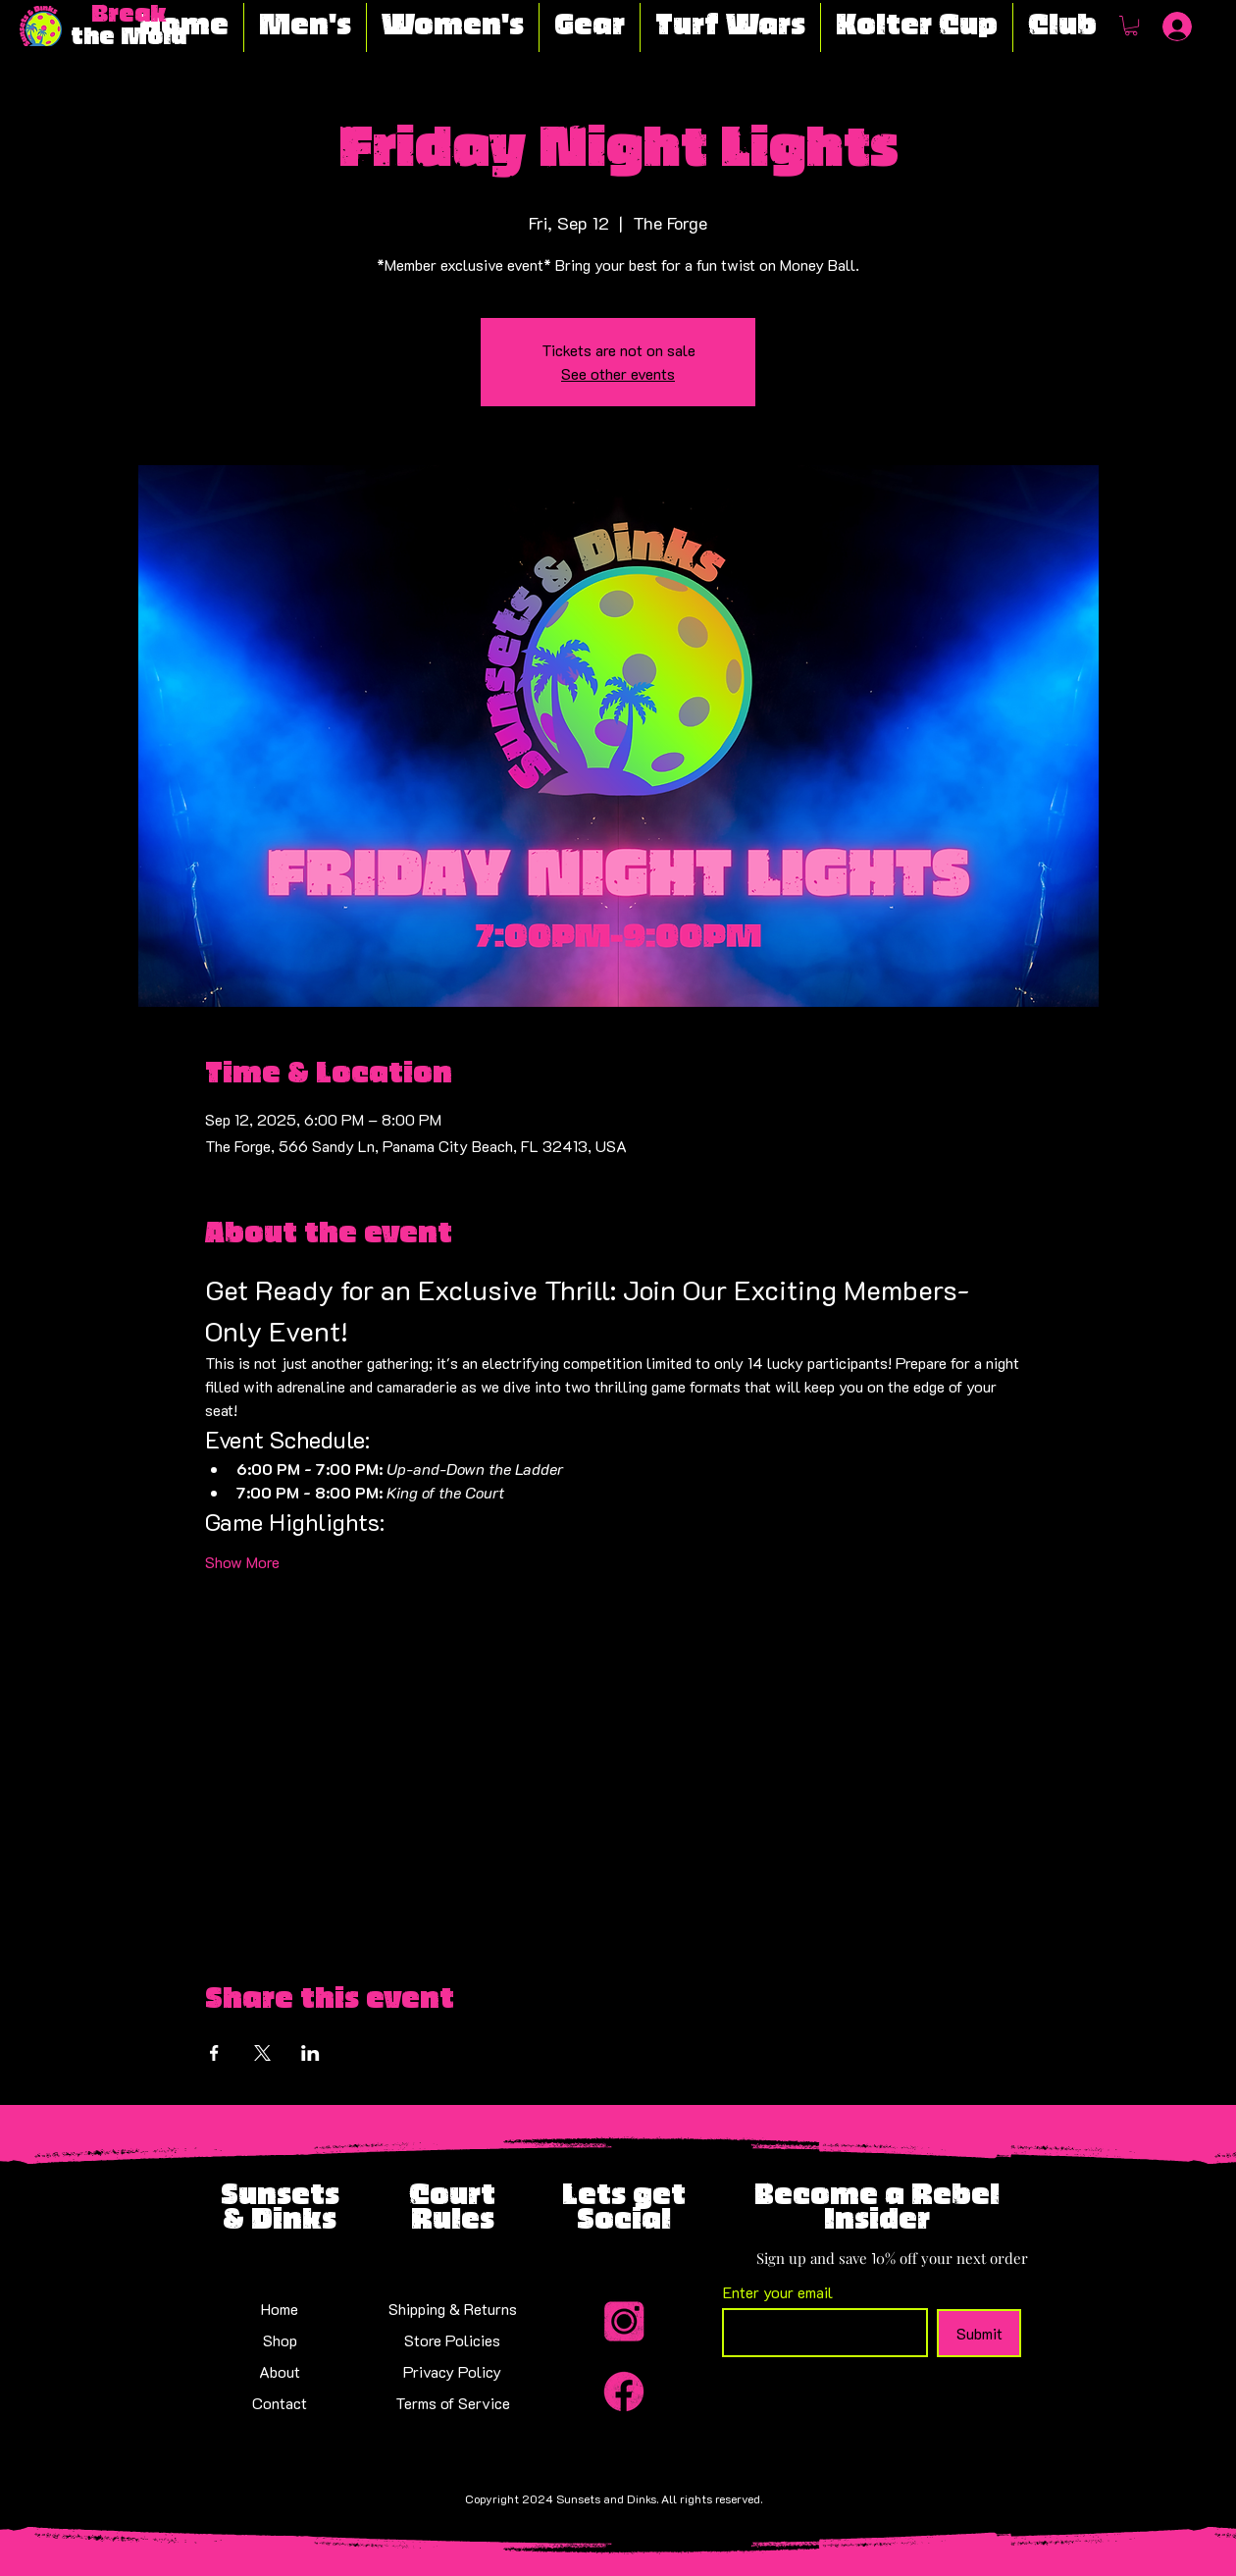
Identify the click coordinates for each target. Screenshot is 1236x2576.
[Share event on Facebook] (214, 2053)
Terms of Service (452, 2402)
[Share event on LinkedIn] (310, 2053)
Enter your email (778, 2292)
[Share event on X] (262, 2053)
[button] (1131, 25)
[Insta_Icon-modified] (623, 2322)
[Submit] (979, 2333)
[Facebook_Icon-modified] (623, 2391)
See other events (618, 373)
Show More (242, 1561)
